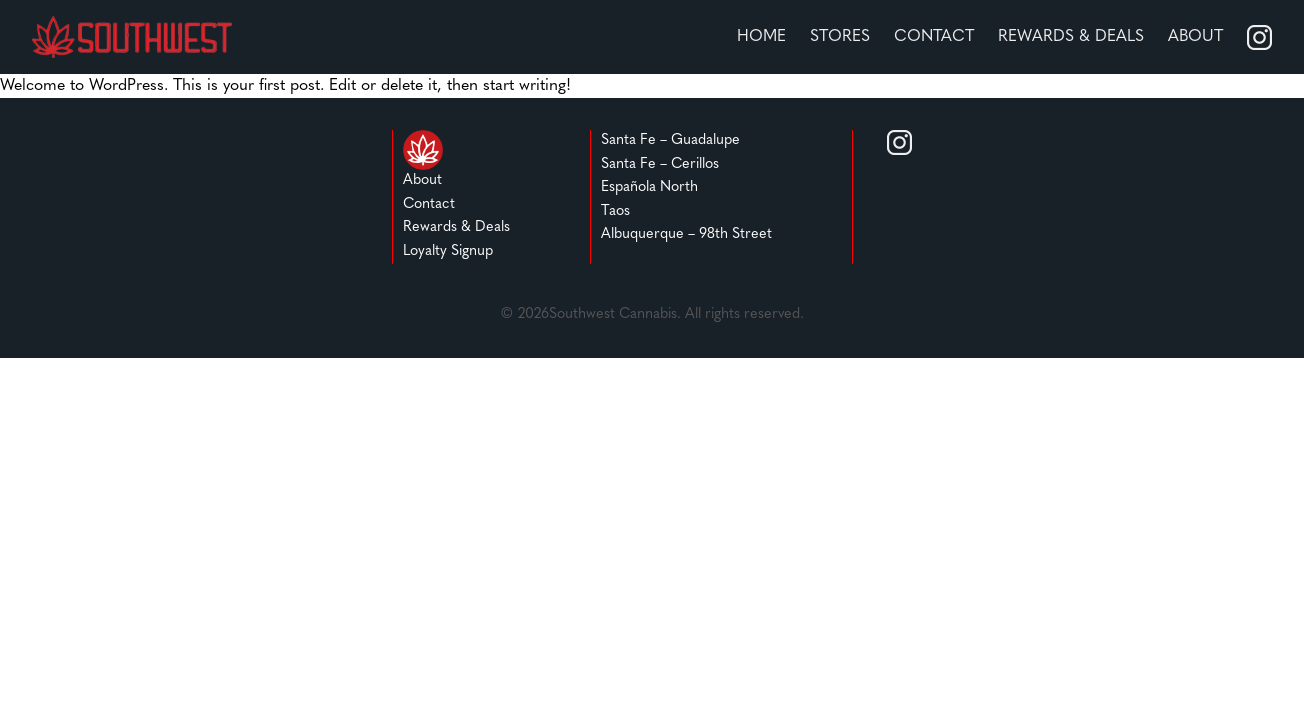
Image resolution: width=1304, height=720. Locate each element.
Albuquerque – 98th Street (686, 234)
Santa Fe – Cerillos (660, 164)
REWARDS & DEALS (1071, 37)
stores (840, 37)
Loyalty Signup (448, 251)
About (1195, 37)
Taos (615, 211)
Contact (934, 37)
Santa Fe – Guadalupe (670, 140)
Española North (649, 187)
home (761, 37)
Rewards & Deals (456, 227)
